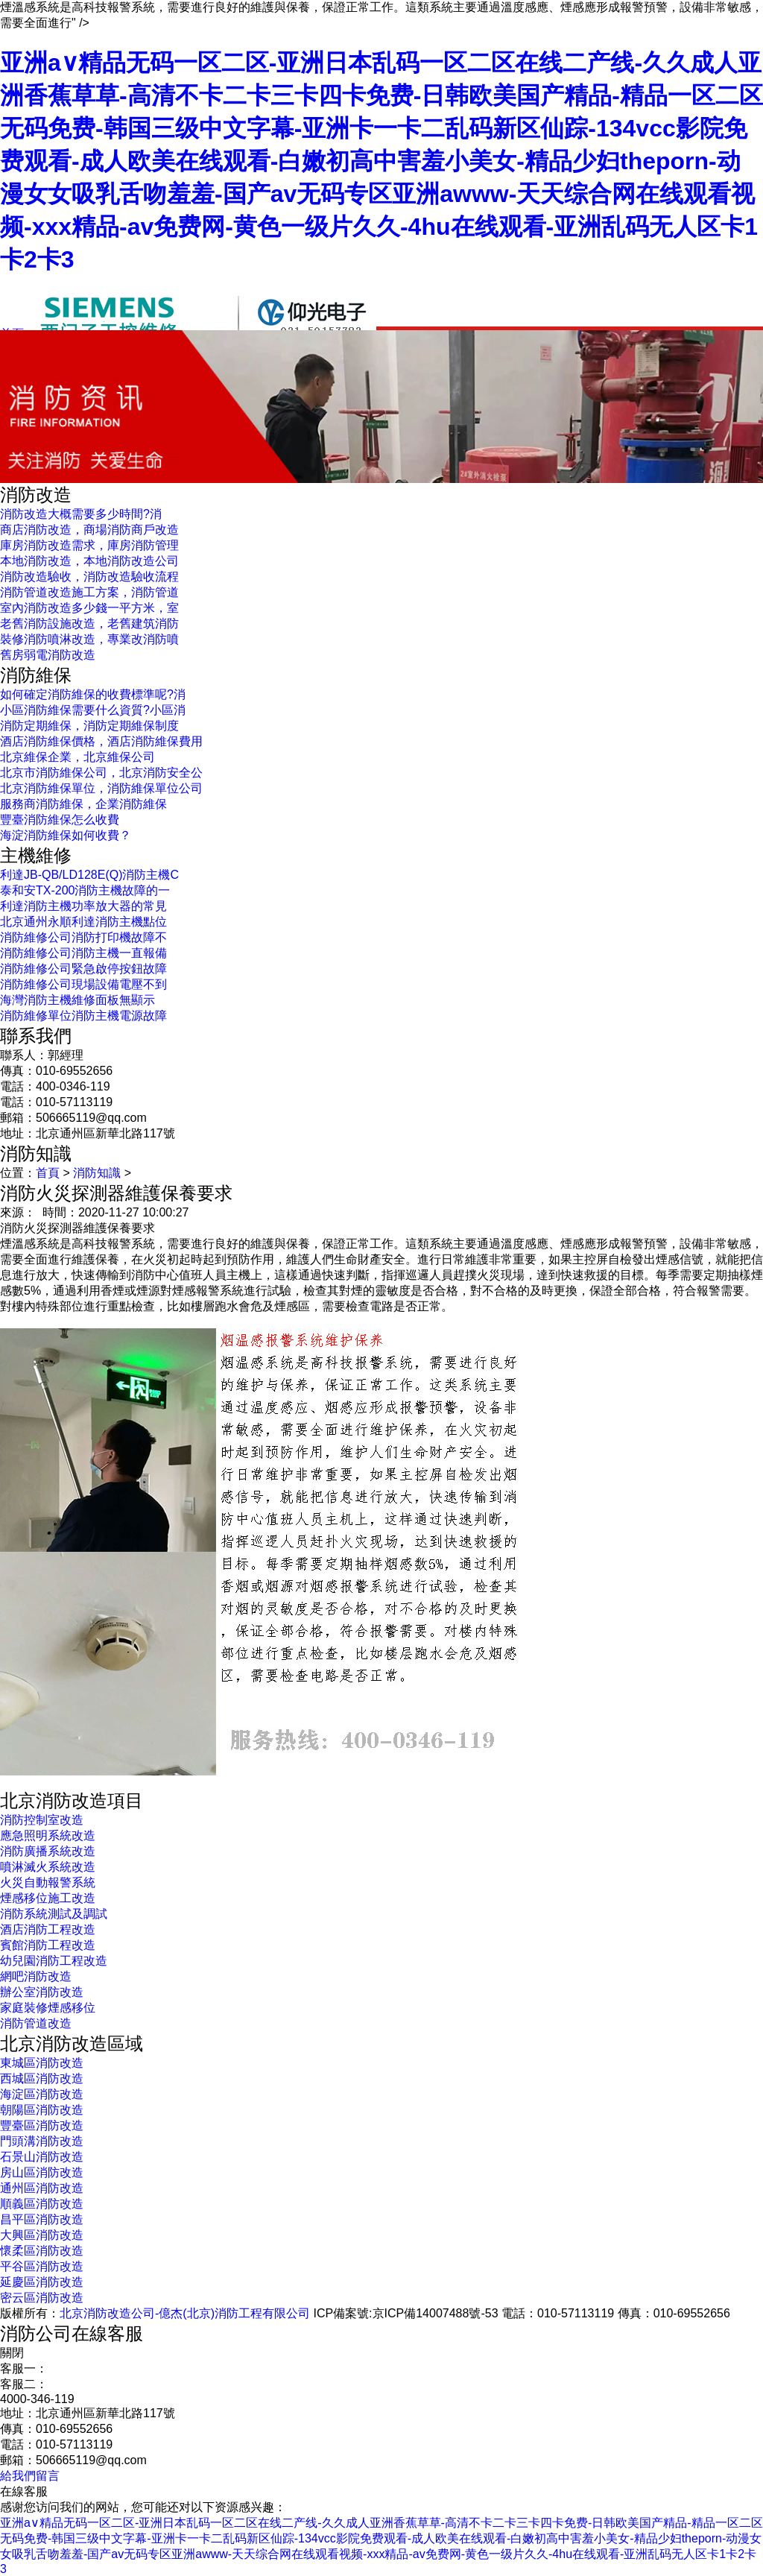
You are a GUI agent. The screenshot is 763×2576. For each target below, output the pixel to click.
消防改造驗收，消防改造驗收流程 (89, 576)
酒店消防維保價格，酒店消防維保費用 (101, 741)
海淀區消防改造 (41, 2094)
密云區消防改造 (41, 2297)
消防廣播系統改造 (47, 1851)
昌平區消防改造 (41, 2219)
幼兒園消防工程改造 (53, 1960)
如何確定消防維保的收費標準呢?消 (93, 694)
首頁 (48, 1173)
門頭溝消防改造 (41, 2141)
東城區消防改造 (41, 2062)
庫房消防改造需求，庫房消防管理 (89, 545)
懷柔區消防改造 (41, 2250)
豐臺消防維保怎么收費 (59, 819)
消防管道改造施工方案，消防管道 (89, 592)
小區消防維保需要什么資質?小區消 (93, 710)
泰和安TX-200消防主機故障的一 (85, 890)
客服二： (24, 2384)
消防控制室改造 (41, 1819)
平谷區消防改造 (41, 2266)
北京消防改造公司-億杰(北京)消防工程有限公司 (185, 2313)
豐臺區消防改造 (41, 2125)
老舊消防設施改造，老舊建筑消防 (89, 623)
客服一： (24, 2368)
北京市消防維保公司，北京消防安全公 (101, 772)
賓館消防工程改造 (47, 1945)
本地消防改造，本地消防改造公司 (89, 561)
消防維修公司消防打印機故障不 (83, 937)
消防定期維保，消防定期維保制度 (89, 725)
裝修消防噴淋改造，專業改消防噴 (89, 639)
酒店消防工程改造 (47, 1929)
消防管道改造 (36, 2023)
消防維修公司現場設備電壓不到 (83, 984)
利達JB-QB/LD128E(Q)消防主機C (89, 874)
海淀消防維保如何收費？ (65, 835)
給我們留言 (30, 2475)
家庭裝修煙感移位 (47, 2007)
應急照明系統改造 (47, 1835)
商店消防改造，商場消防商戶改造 (89, 529)
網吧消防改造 (36, 1976)
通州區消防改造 (41, 2188)
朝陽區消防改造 (41, 2109)
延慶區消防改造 (41, 2282)
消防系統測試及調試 (53, 1913)
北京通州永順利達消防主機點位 (83, 921)
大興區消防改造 (41, 2235)
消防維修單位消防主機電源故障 (83, 1015)
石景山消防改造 (41, 2156)
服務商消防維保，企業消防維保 (83, 804)
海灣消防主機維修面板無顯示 (77, 1000)
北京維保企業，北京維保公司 (77, 757)
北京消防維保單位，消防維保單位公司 (101, 788)
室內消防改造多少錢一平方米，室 (89, 608)
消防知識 (97, 1173)
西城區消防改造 (41, 2078)
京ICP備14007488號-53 (435, 2313)
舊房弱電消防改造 (47, 654)
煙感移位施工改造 (47, 1898)
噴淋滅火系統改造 (47, 1866)
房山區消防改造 (41, 2172)
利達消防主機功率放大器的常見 (83, 906)
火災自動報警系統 (47, 1882)
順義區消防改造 (41, 2203)
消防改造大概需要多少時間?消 (81, 514)
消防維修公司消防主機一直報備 (83, 953)
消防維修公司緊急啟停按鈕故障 (83, 968)
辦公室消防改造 (41, 1992)
